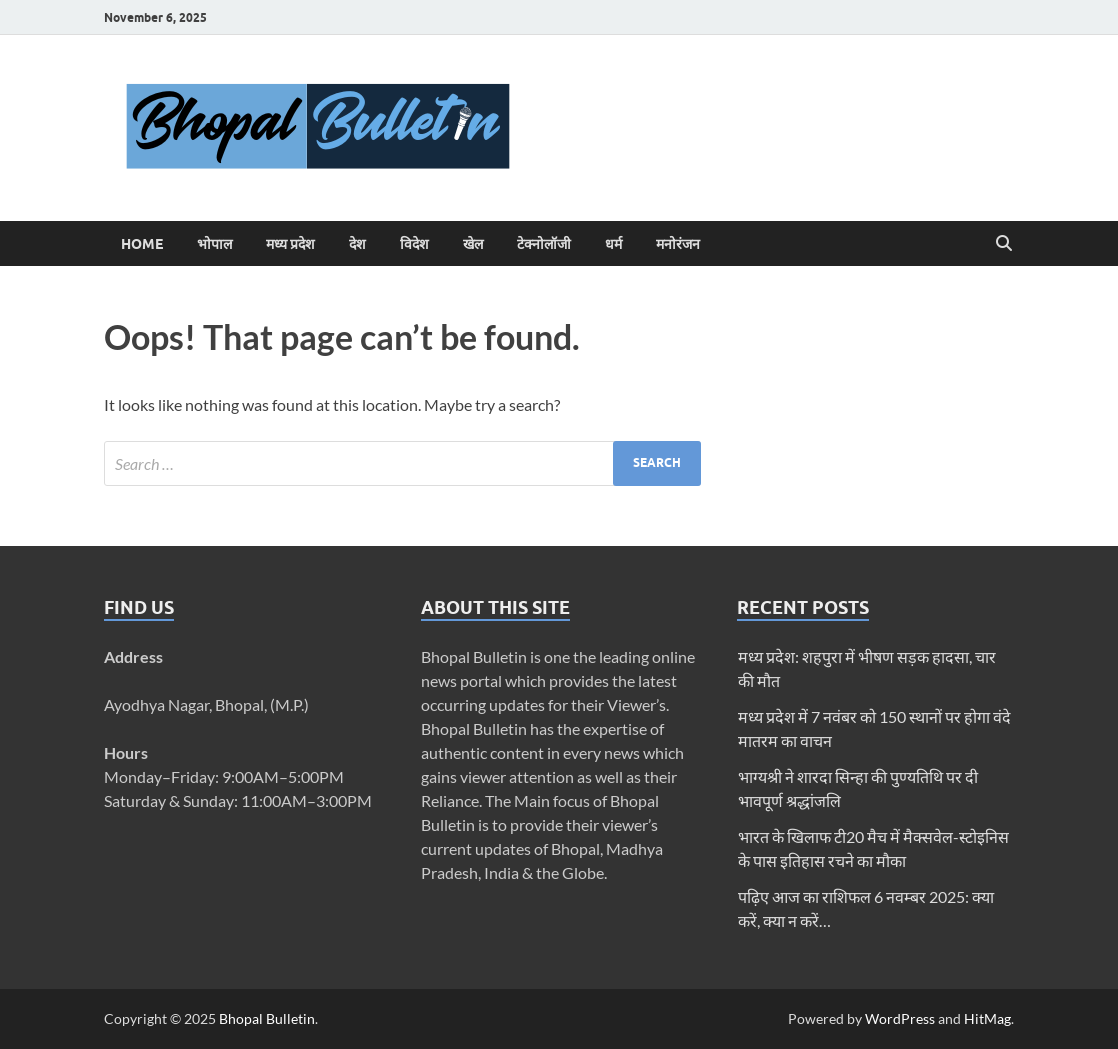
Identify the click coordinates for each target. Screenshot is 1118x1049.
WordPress (900, 1018)
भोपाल (214, 244)
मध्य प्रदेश (290, 244)
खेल (473, 244)
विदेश (414, 244)
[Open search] (1004, 244)
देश (357, 244)
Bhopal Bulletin (267, 1018)
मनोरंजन (678, 244)
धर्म (613, 244)
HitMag (987, 1018)
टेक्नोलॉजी (544, 244)
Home (142, 244)
